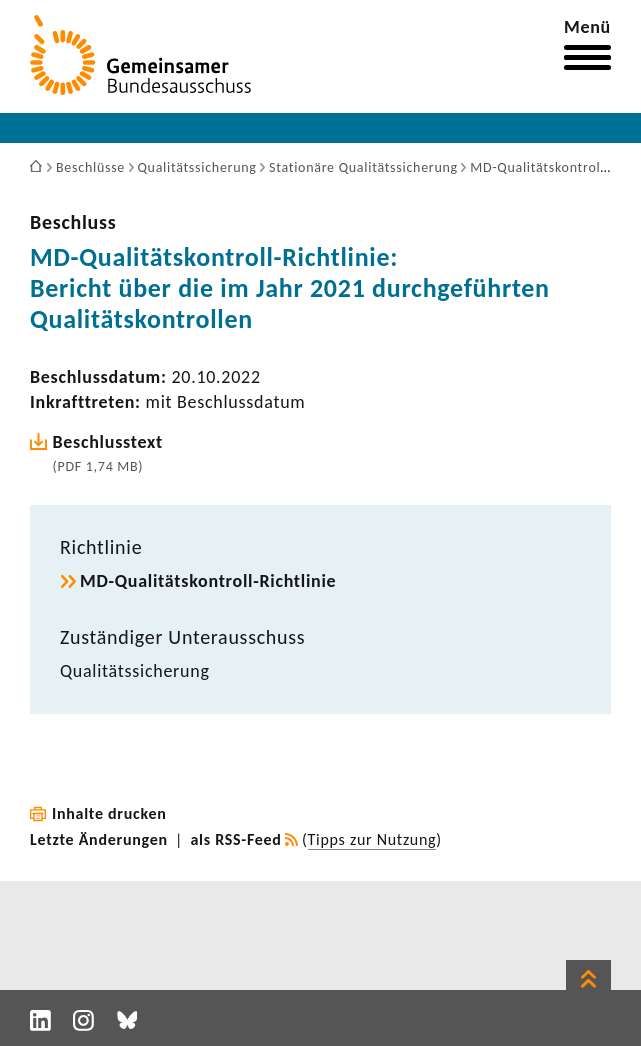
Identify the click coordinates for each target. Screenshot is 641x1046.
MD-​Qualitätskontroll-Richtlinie (208, 581)
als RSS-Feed (236, 839)
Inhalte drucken (109, 813)
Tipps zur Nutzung (372, 839)
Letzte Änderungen (99, 839)
